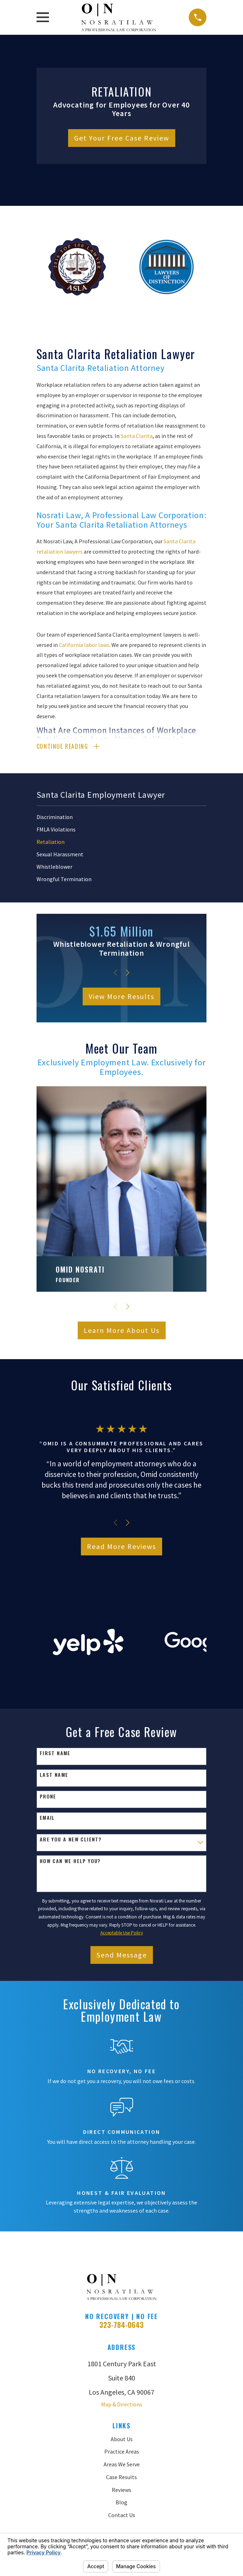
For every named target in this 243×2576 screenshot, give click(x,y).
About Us (122, 2439)
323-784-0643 (121, 2325)
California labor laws (84, 644)
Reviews (121, 2490)
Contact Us (121, 2516)
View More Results (121, 997)
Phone (48, 1798)
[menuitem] (122, 818)
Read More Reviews (121, 1547)
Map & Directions (121, 2405)
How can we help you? (70, 1862)
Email (47, 1819)
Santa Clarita (137, 435)
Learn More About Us (122, 1331)
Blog (121, 2503)
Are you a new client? (70, 1841)
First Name (55, 1754)
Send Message (121, 1955)
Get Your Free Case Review (121, 137)
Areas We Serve (122, 2465)
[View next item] (128, 974)
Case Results (121, 2478)
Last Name (54, 1776)
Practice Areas (121, 2452)
